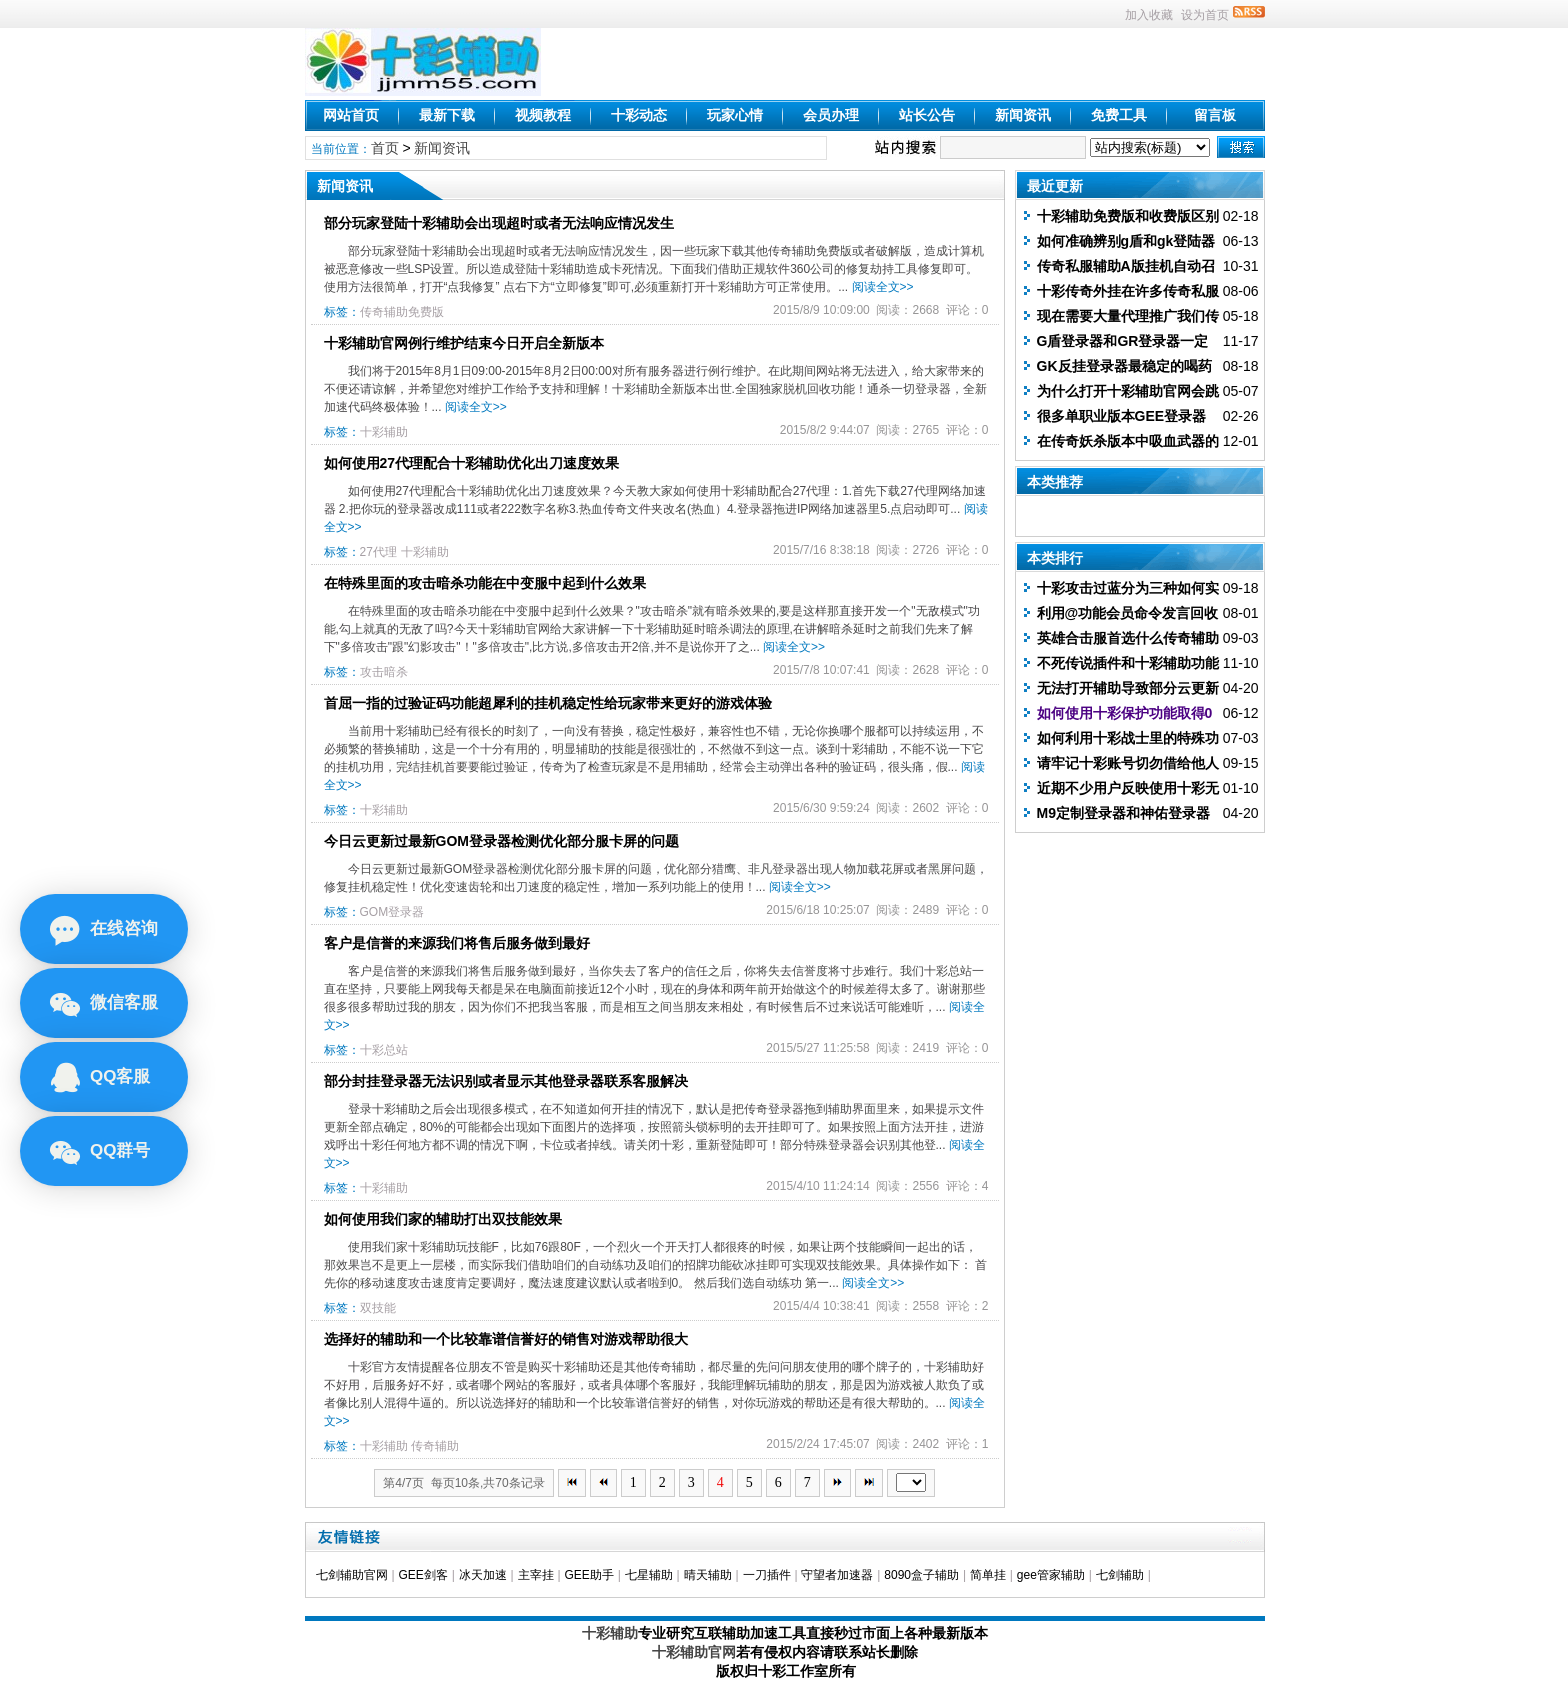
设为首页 (1205, 15)
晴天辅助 (708, 1575)
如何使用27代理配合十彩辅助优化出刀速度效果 (472, 463)
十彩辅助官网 (694, 1652)
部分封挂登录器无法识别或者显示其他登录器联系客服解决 (506, 1081)
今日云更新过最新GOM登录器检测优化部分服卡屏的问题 (501, 841)
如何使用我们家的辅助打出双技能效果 (443, 1219)
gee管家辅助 (1051, 1575)
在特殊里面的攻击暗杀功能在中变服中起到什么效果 (485, 583)
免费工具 (1119, 115)
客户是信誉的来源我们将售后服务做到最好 (457, 943)
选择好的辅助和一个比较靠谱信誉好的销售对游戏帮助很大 (506, 1339)
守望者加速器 (837, 1575)
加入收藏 (1149, 15)
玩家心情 (735, 115)
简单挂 (988, 1575)
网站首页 (351, 115)
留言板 (1215, 115)
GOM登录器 (392, 912)
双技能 (378, 1308)
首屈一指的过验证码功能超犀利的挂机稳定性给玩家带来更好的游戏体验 (548, 703)
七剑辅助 (1120, 1575)
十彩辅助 (384, 432)
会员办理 (831, 115)
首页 (385, 148)
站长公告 (927, 115)
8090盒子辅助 (921, 1575)
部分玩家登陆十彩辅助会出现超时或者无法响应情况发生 (499, 223)
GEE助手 (588, 1575)
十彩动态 (639, 115)
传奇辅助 (435, 1446)
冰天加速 (483, 1575)
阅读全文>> (883, 287)
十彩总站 (384, 1050)
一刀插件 (767, 1575)
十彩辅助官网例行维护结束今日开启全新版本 (464, 343)
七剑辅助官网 (352, 1575)
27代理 (378, 552)
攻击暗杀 (384, 672)
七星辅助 (649, 1575)
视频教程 (543, 115)
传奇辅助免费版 (402, 312)
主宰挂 (536, 1575)
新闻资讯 (1023, 115)
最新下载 (447, 115)
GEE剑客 (422, 1575)
